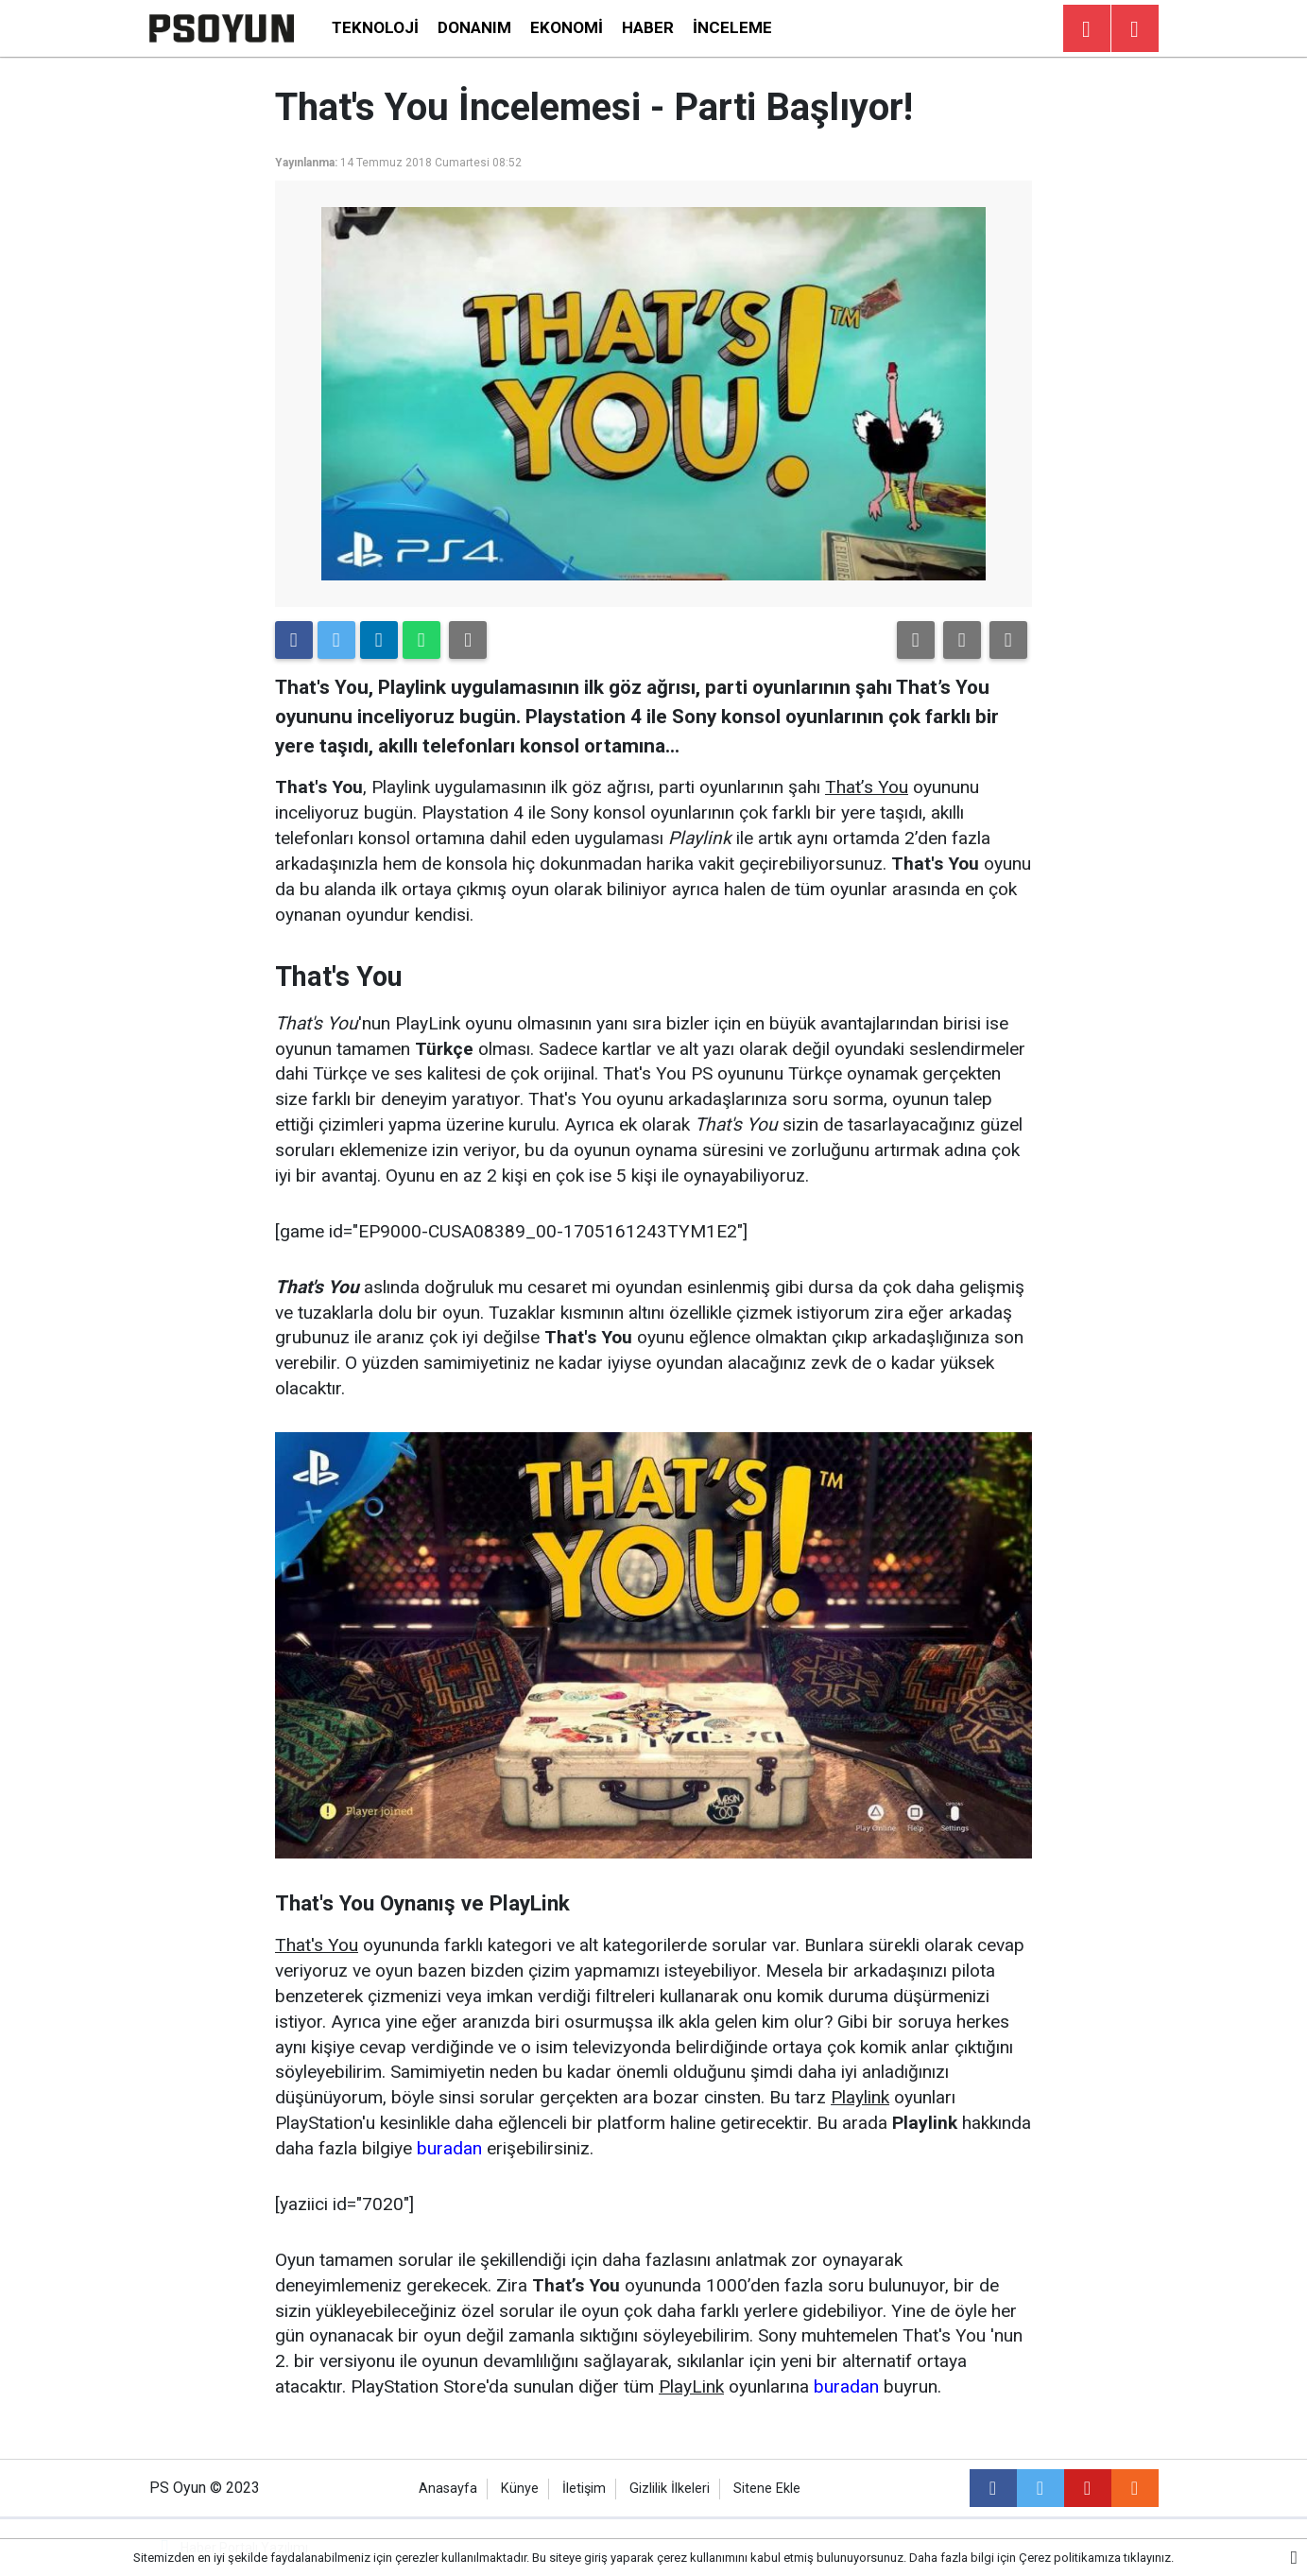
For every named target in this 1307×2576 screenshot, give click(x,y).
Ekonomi (566, 27)
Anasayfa (448, 2489)
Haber (648, 27)
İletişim (584, 2489)
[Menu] (1135, 29)
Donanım (474, 27)
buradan (449, 2148)
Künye (520, 2489)
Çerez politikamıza (1070, 2557)
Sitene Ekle (766, 2489)
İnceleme (732, 27)
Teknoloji (375, 27)
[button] (916, 640)
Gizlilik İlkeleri (669, 2489)
